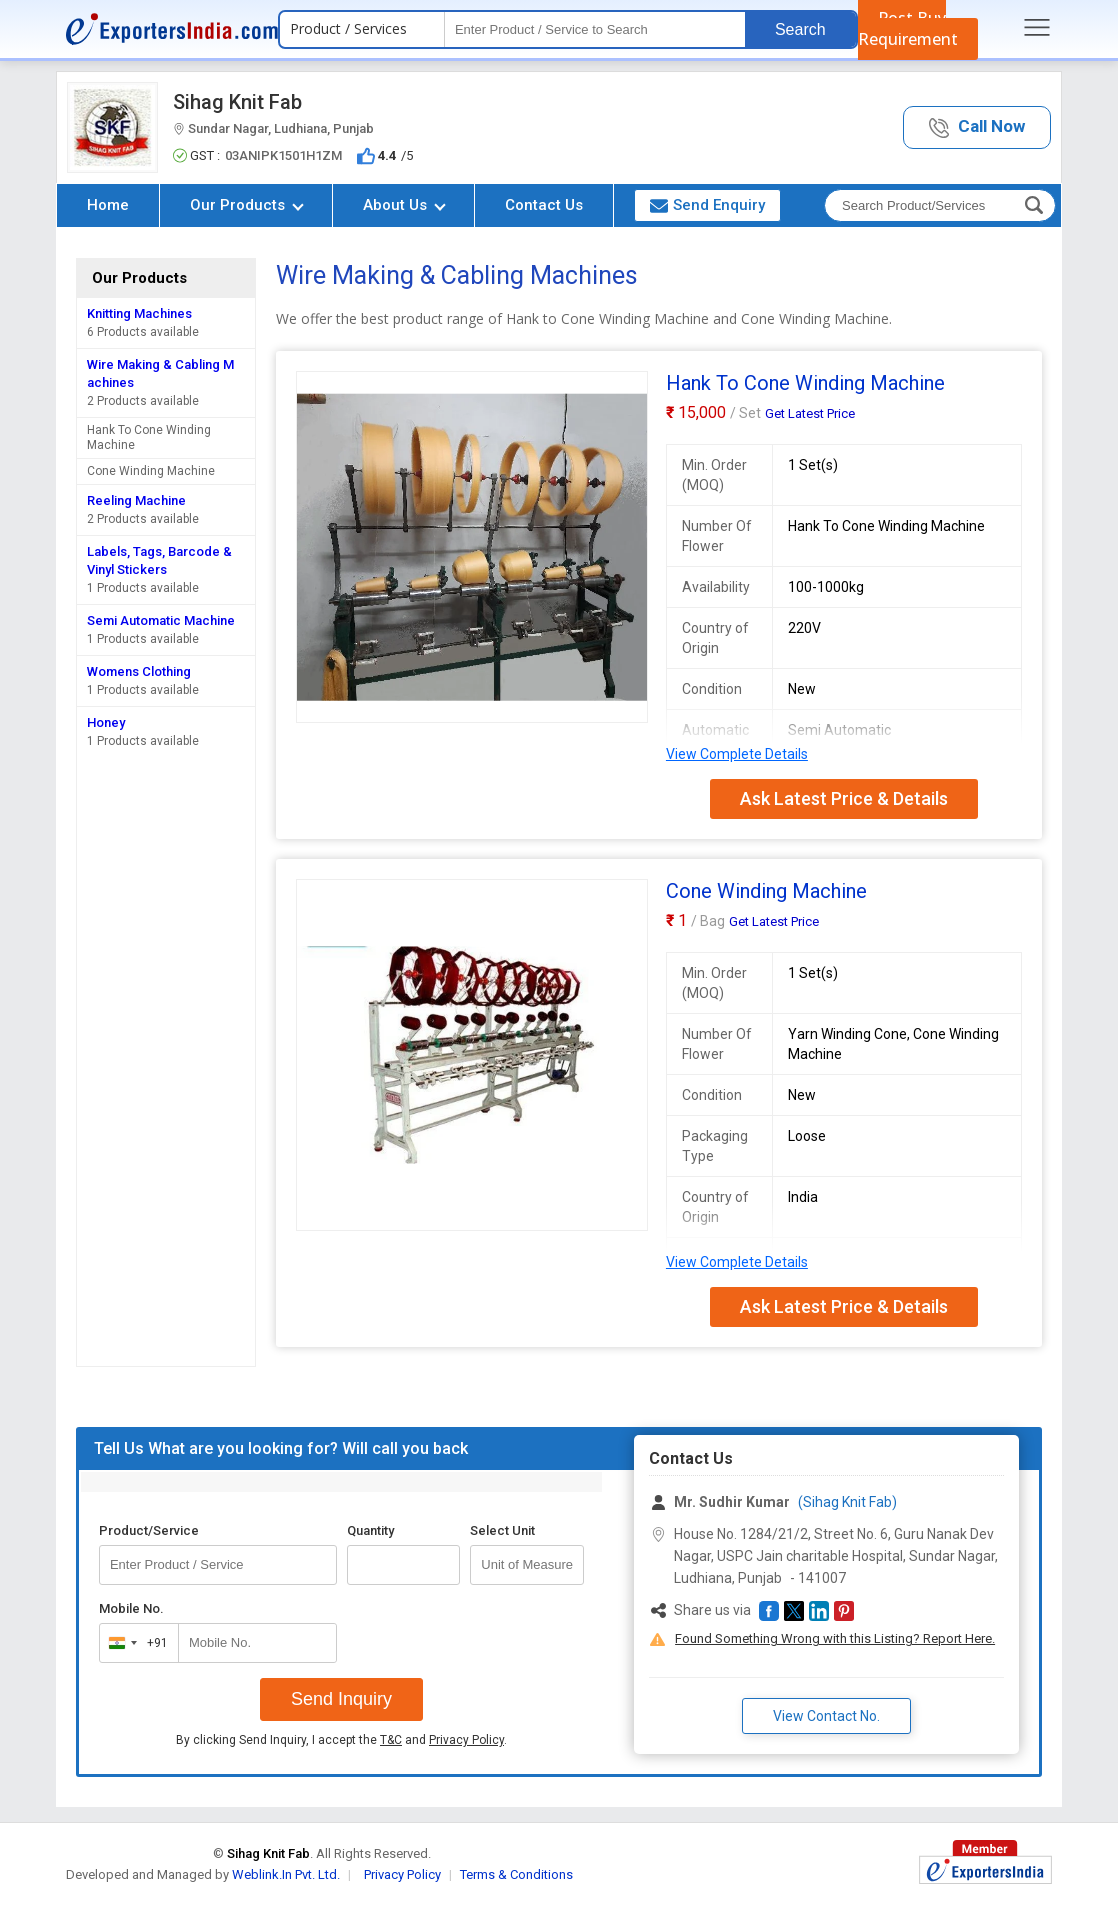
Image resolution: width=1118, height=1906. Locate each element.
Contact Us (544, 205)
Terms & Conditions (516, 1874)
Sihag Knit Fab (237, 102)
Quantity (370, 1530)
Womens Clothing (139, 671)
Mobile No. (131, 1608)
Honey (106, 722)
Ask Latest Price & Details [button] (844, 798)
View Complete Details (737, 754)
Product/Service (149, 1530)
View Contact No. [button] (826, 1716)
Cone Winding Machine (151, 471)
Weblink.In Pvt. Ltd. (286, 1874)
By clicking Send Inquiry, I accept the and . (341, 1740)
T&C (391, 1740)
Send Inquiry (341, 1699)
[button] (977, 127)
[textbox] (595, 29)
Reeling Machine (136, 500)
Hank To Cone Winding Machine (149, 437)
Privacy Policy (466, 1740)
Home (108, 205)
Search (800, 29)
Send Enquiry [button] (707, 205)
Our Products (247, 205)
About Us (404, 205)
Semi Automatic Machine (161, 620)
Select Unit (502, 1530)
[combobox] (134, 1643)
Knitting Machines (139, 313)
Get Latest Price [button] (810, 413)
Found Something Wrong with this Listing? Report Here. (835, 1638)
